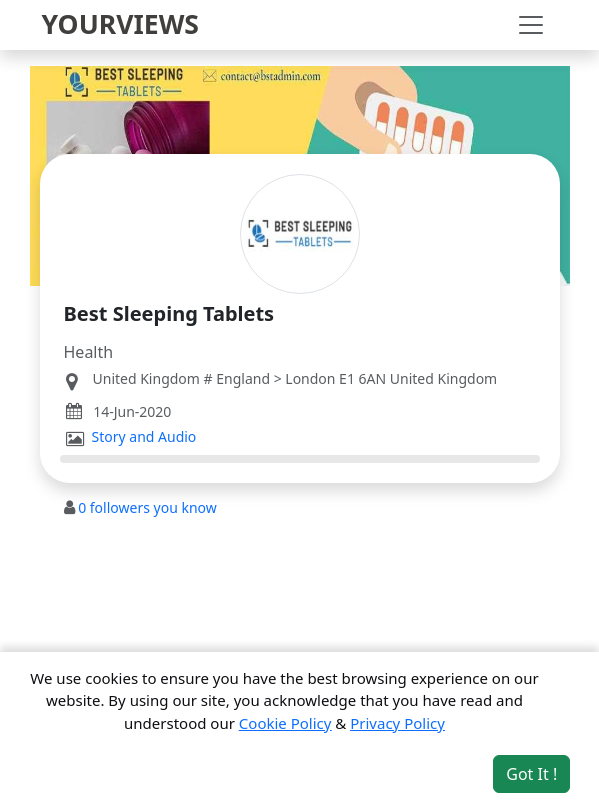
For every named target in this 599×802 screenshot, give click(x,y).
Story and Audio (144, 437)
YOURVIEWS (121, 24)
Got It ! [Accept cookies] (531, 774)
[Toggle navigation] (531, 25)
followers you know (147, 507)
